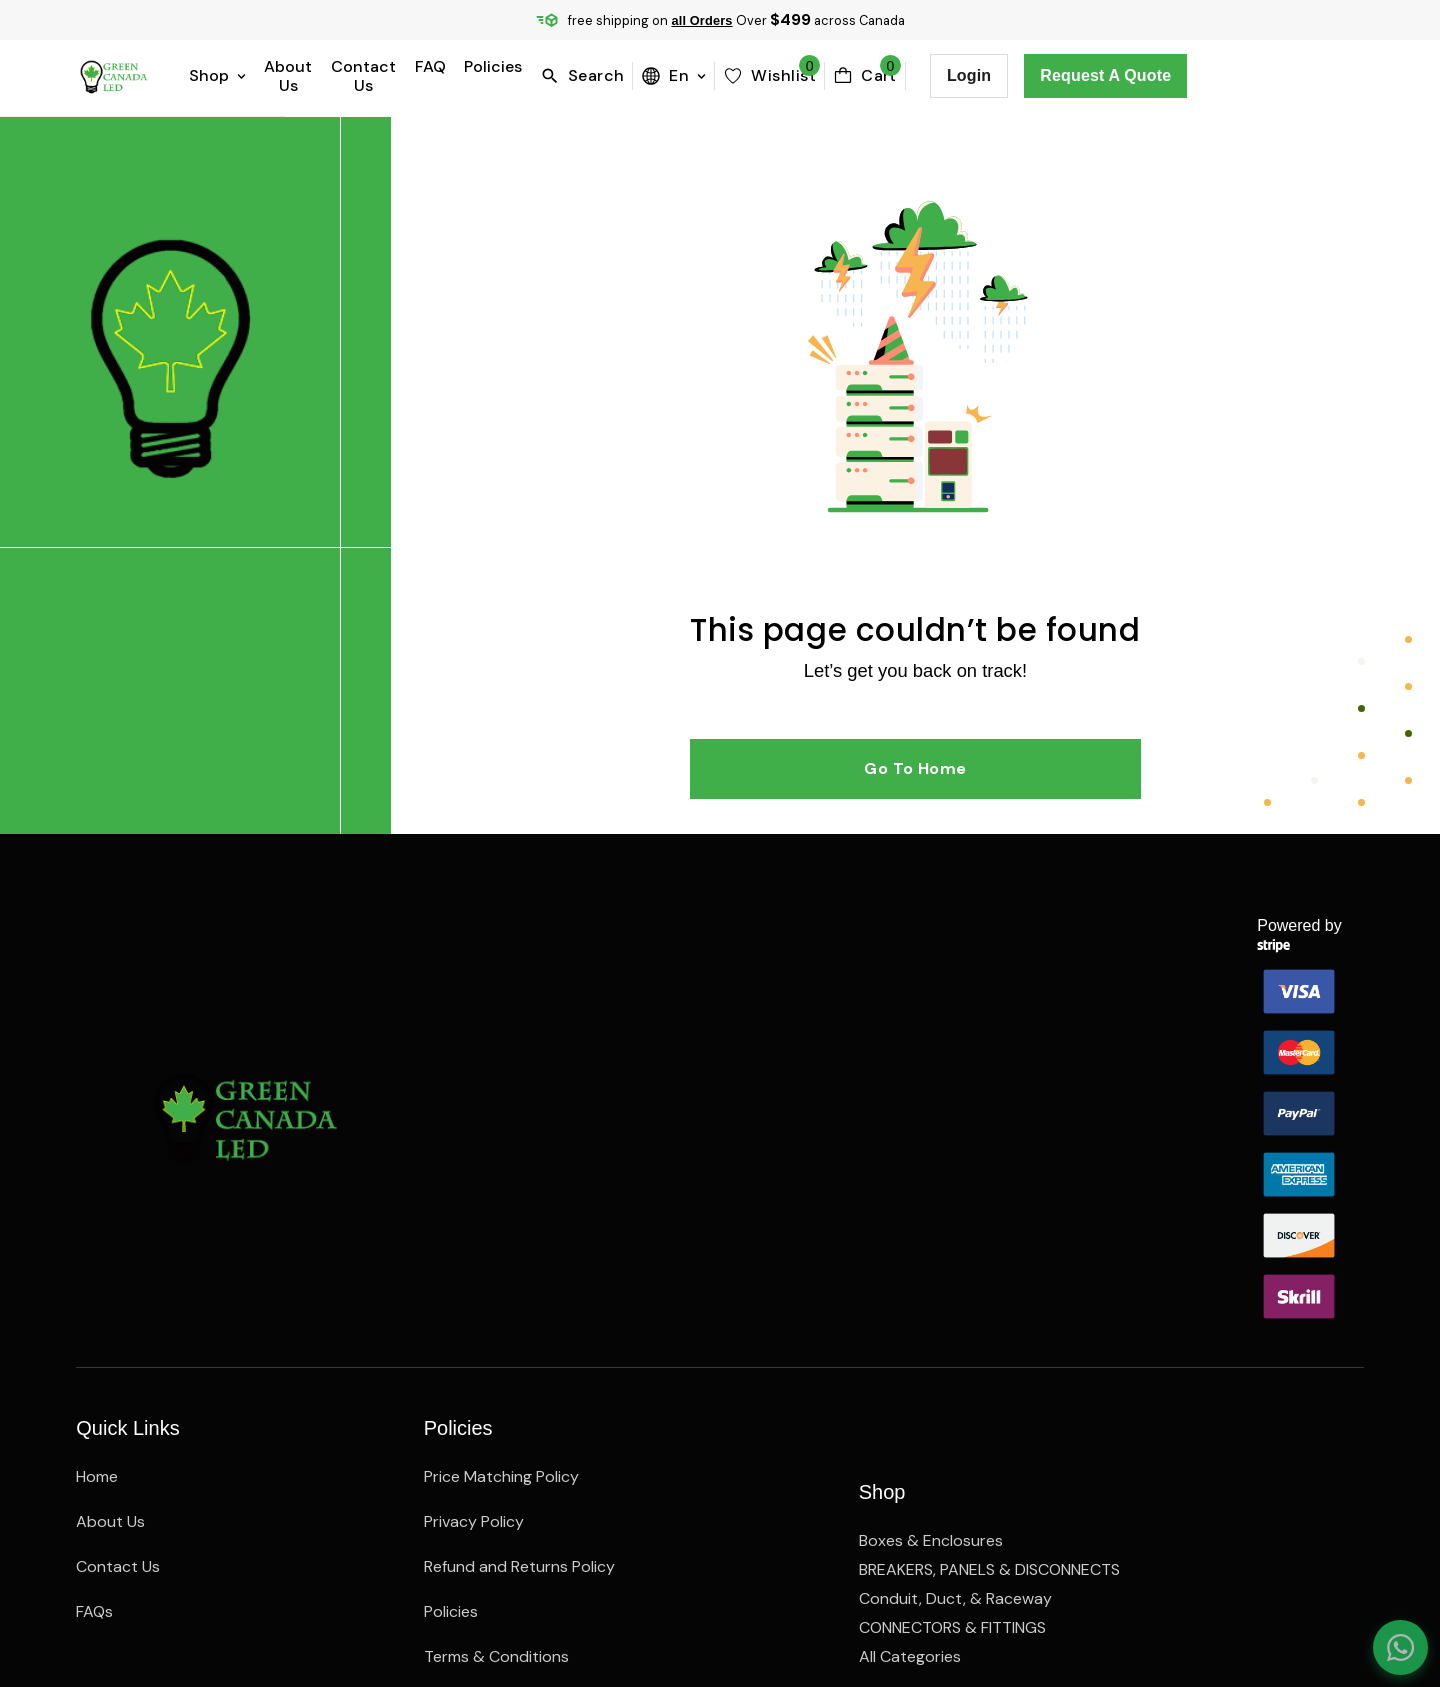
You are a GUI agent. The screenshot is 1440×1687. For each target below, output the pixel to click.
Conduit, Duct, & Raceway (955, 1387)
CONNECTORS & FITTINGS (952, 1432)
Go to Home (880, 844)
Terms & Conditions (496, 1477)
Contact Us (511, 75)
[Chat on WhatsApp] (1390, 1637)
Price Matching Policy (501, 1297)
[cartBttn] (1041, 76)
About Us (412, 75)
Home (97, 1297)
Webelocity (317, 1594)
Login (1145, 75)
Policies (652, 75)
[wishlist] (946, 76)
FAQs (94, 1432)
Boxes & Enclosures (931, 1297)
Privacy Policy (474, 1342)
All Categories (910, 1477)
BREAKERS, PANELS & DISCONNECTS (989, 1342)
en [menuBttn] (850, 75)
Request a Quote (1282, 75)
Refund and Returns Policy (519, 1387)
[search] (762, 76)
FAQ (589, 75)
